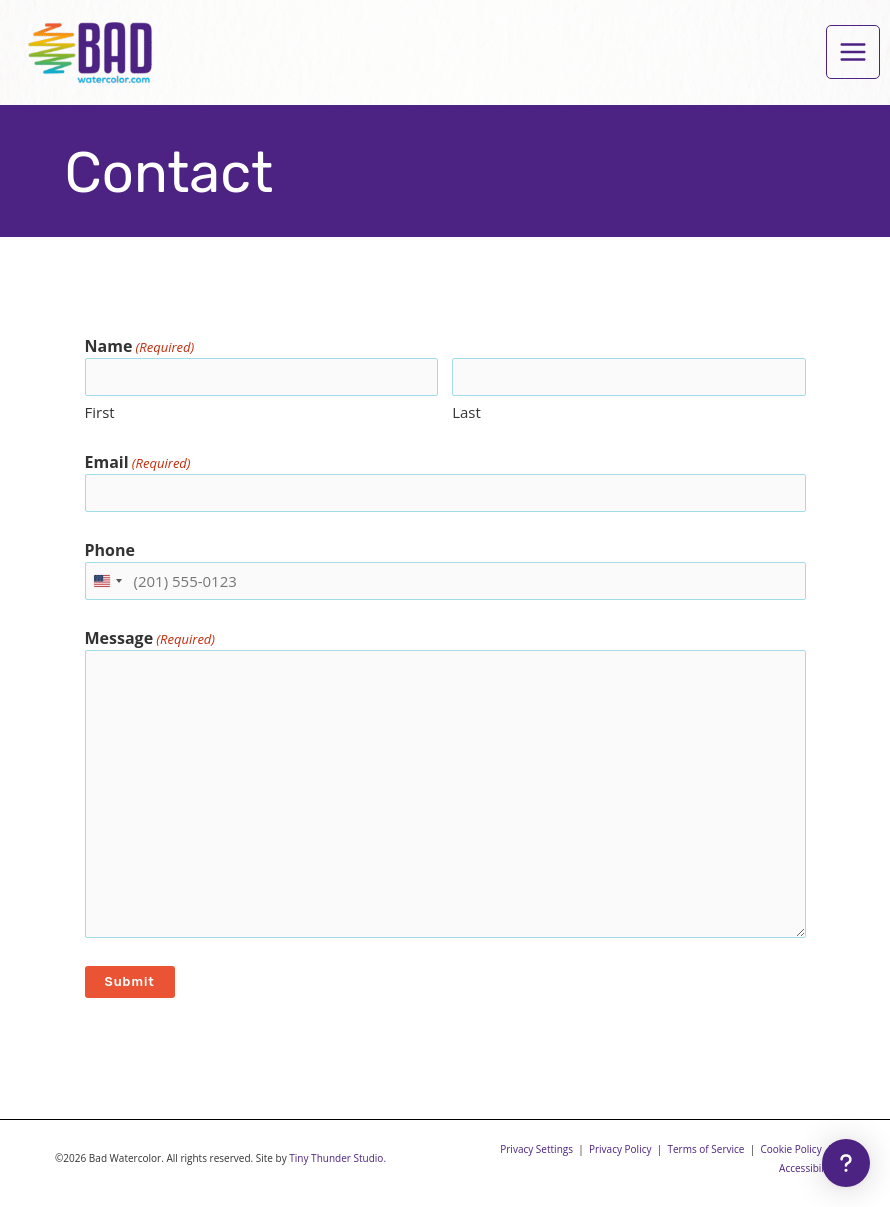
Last (466, 412)
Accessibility (807, 1168)
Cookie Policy (790, 1149)
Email (138, 462)
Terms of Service (705, 1149)
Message (150, 638)
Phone (110, 550)
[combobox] (107, 581)
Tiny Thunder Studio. (337, 1158)
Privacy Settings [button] (536, 1149)
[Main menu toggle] (853, 52)
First (100, 412)
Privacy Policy (620, 1149)
